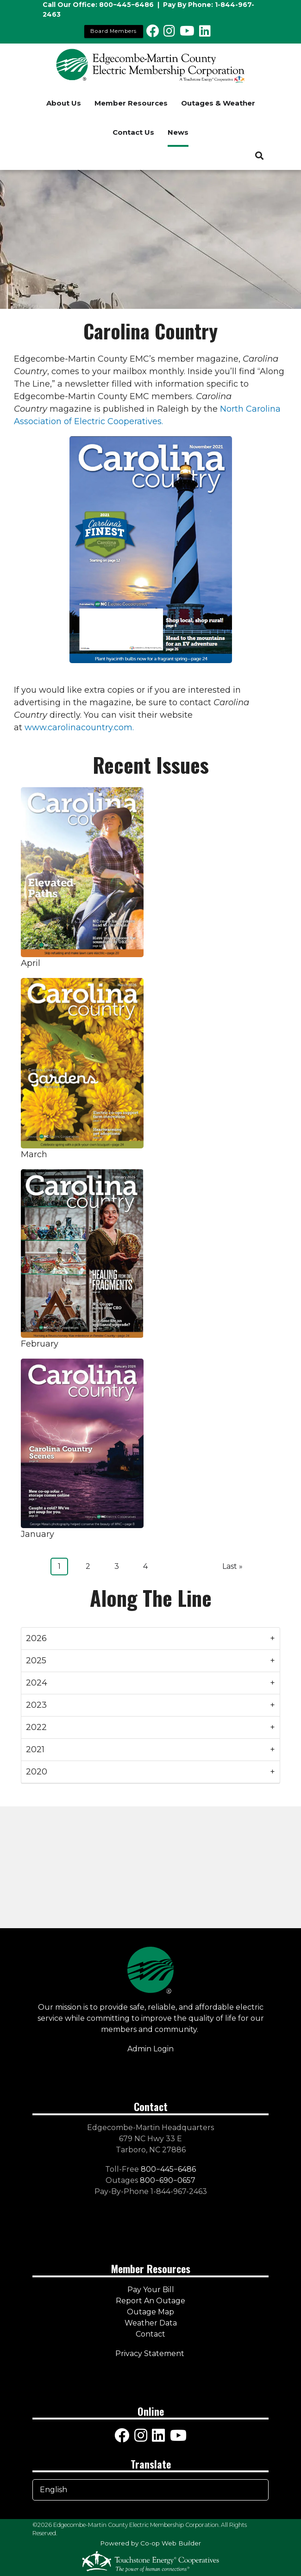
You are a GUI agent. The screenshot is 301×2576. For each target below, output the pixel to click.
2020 (36, 1772)
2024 (36, 1683)
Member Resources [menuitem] (131, 103)
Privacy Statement (150, 2353)
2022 (36, 1727)
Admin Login (150, 2048)
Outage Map (150, 2311)
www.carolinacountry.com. (79, 727)
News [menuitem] (178, 132)
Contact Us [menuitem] (133, 132)
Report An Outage (150, 2300)
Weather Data (151, 2323)
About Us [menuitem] (63, 103)
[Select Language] (150, 2490)
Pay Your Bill (150, 2289)
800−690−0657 (167, 2180)
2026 (36, 1638)
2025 (36, 1660)
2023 (36, 1705)
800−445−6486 (126, 4)
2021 (35, 1749)
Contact (150, 2334)
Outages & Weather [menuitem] (218, 103)
